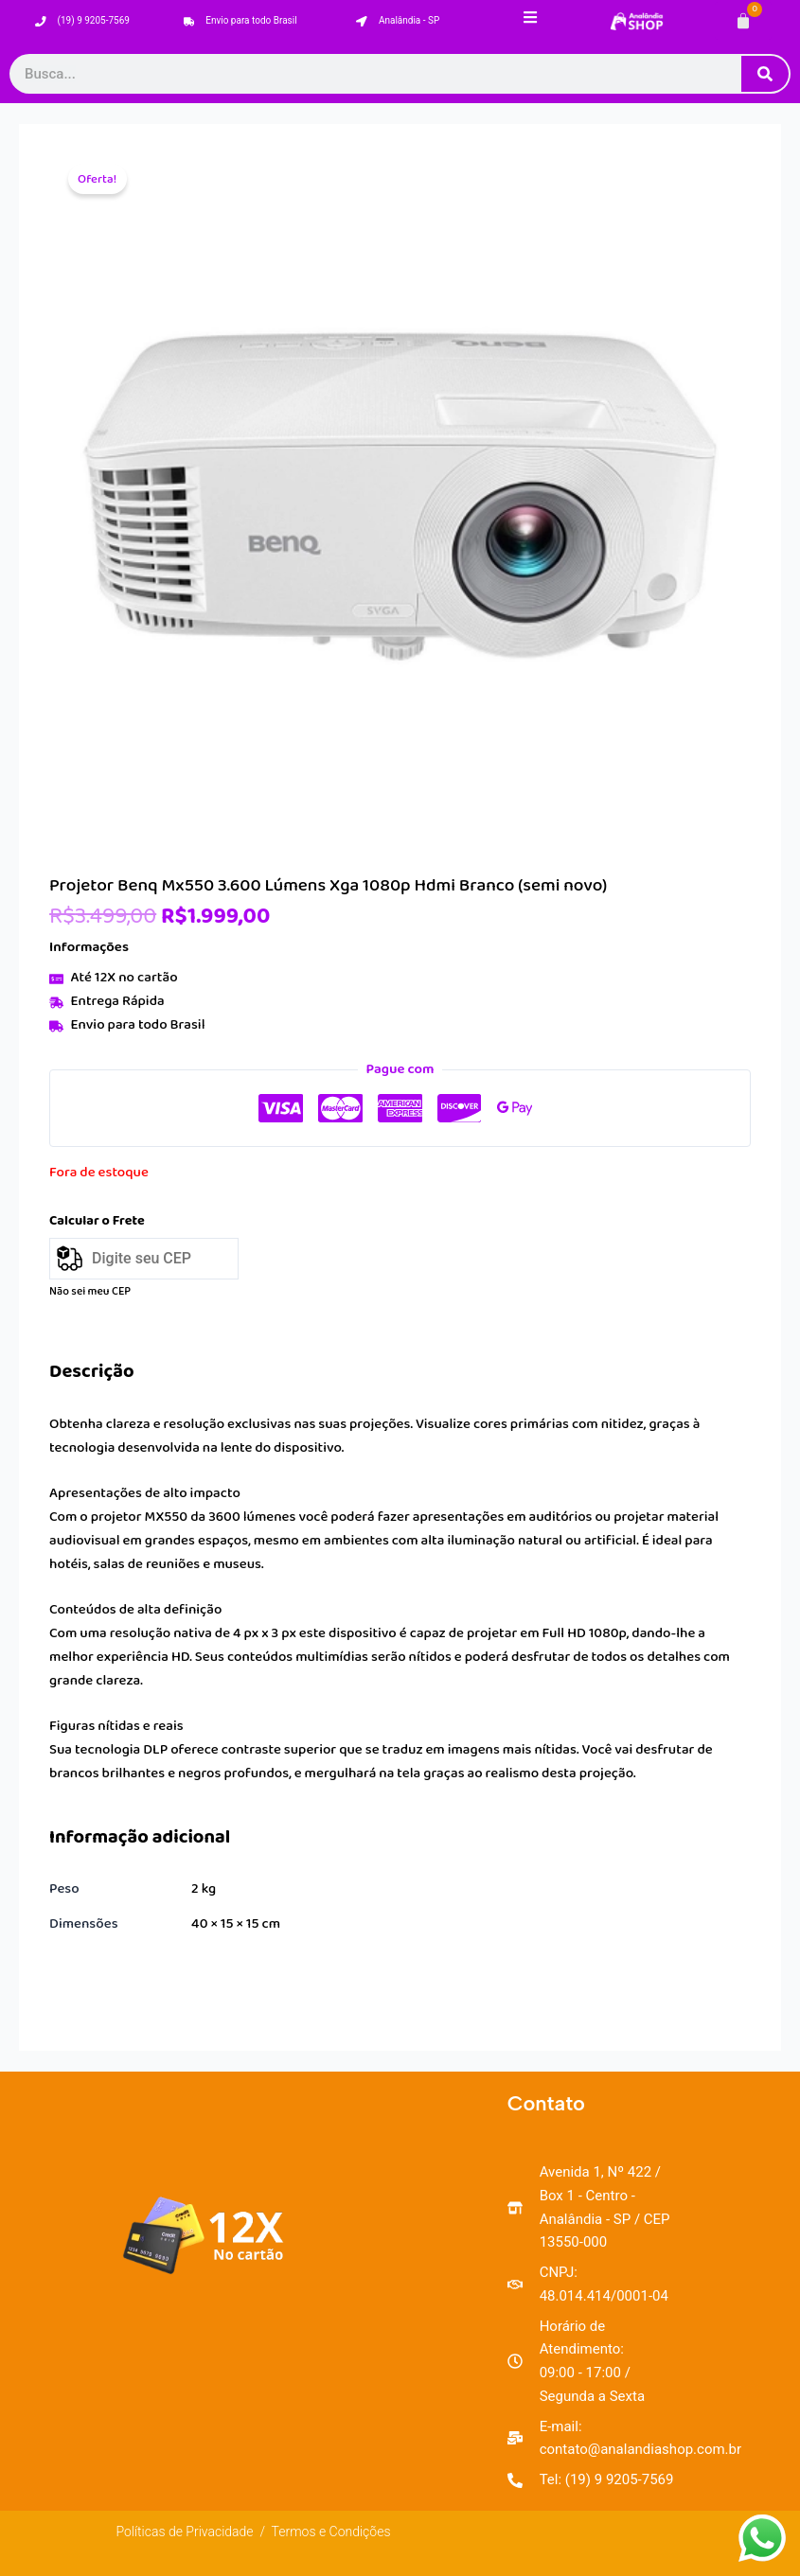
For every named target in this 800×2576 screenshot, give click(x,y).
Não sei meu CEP (90, 1291)
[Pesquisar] (765, 74)
